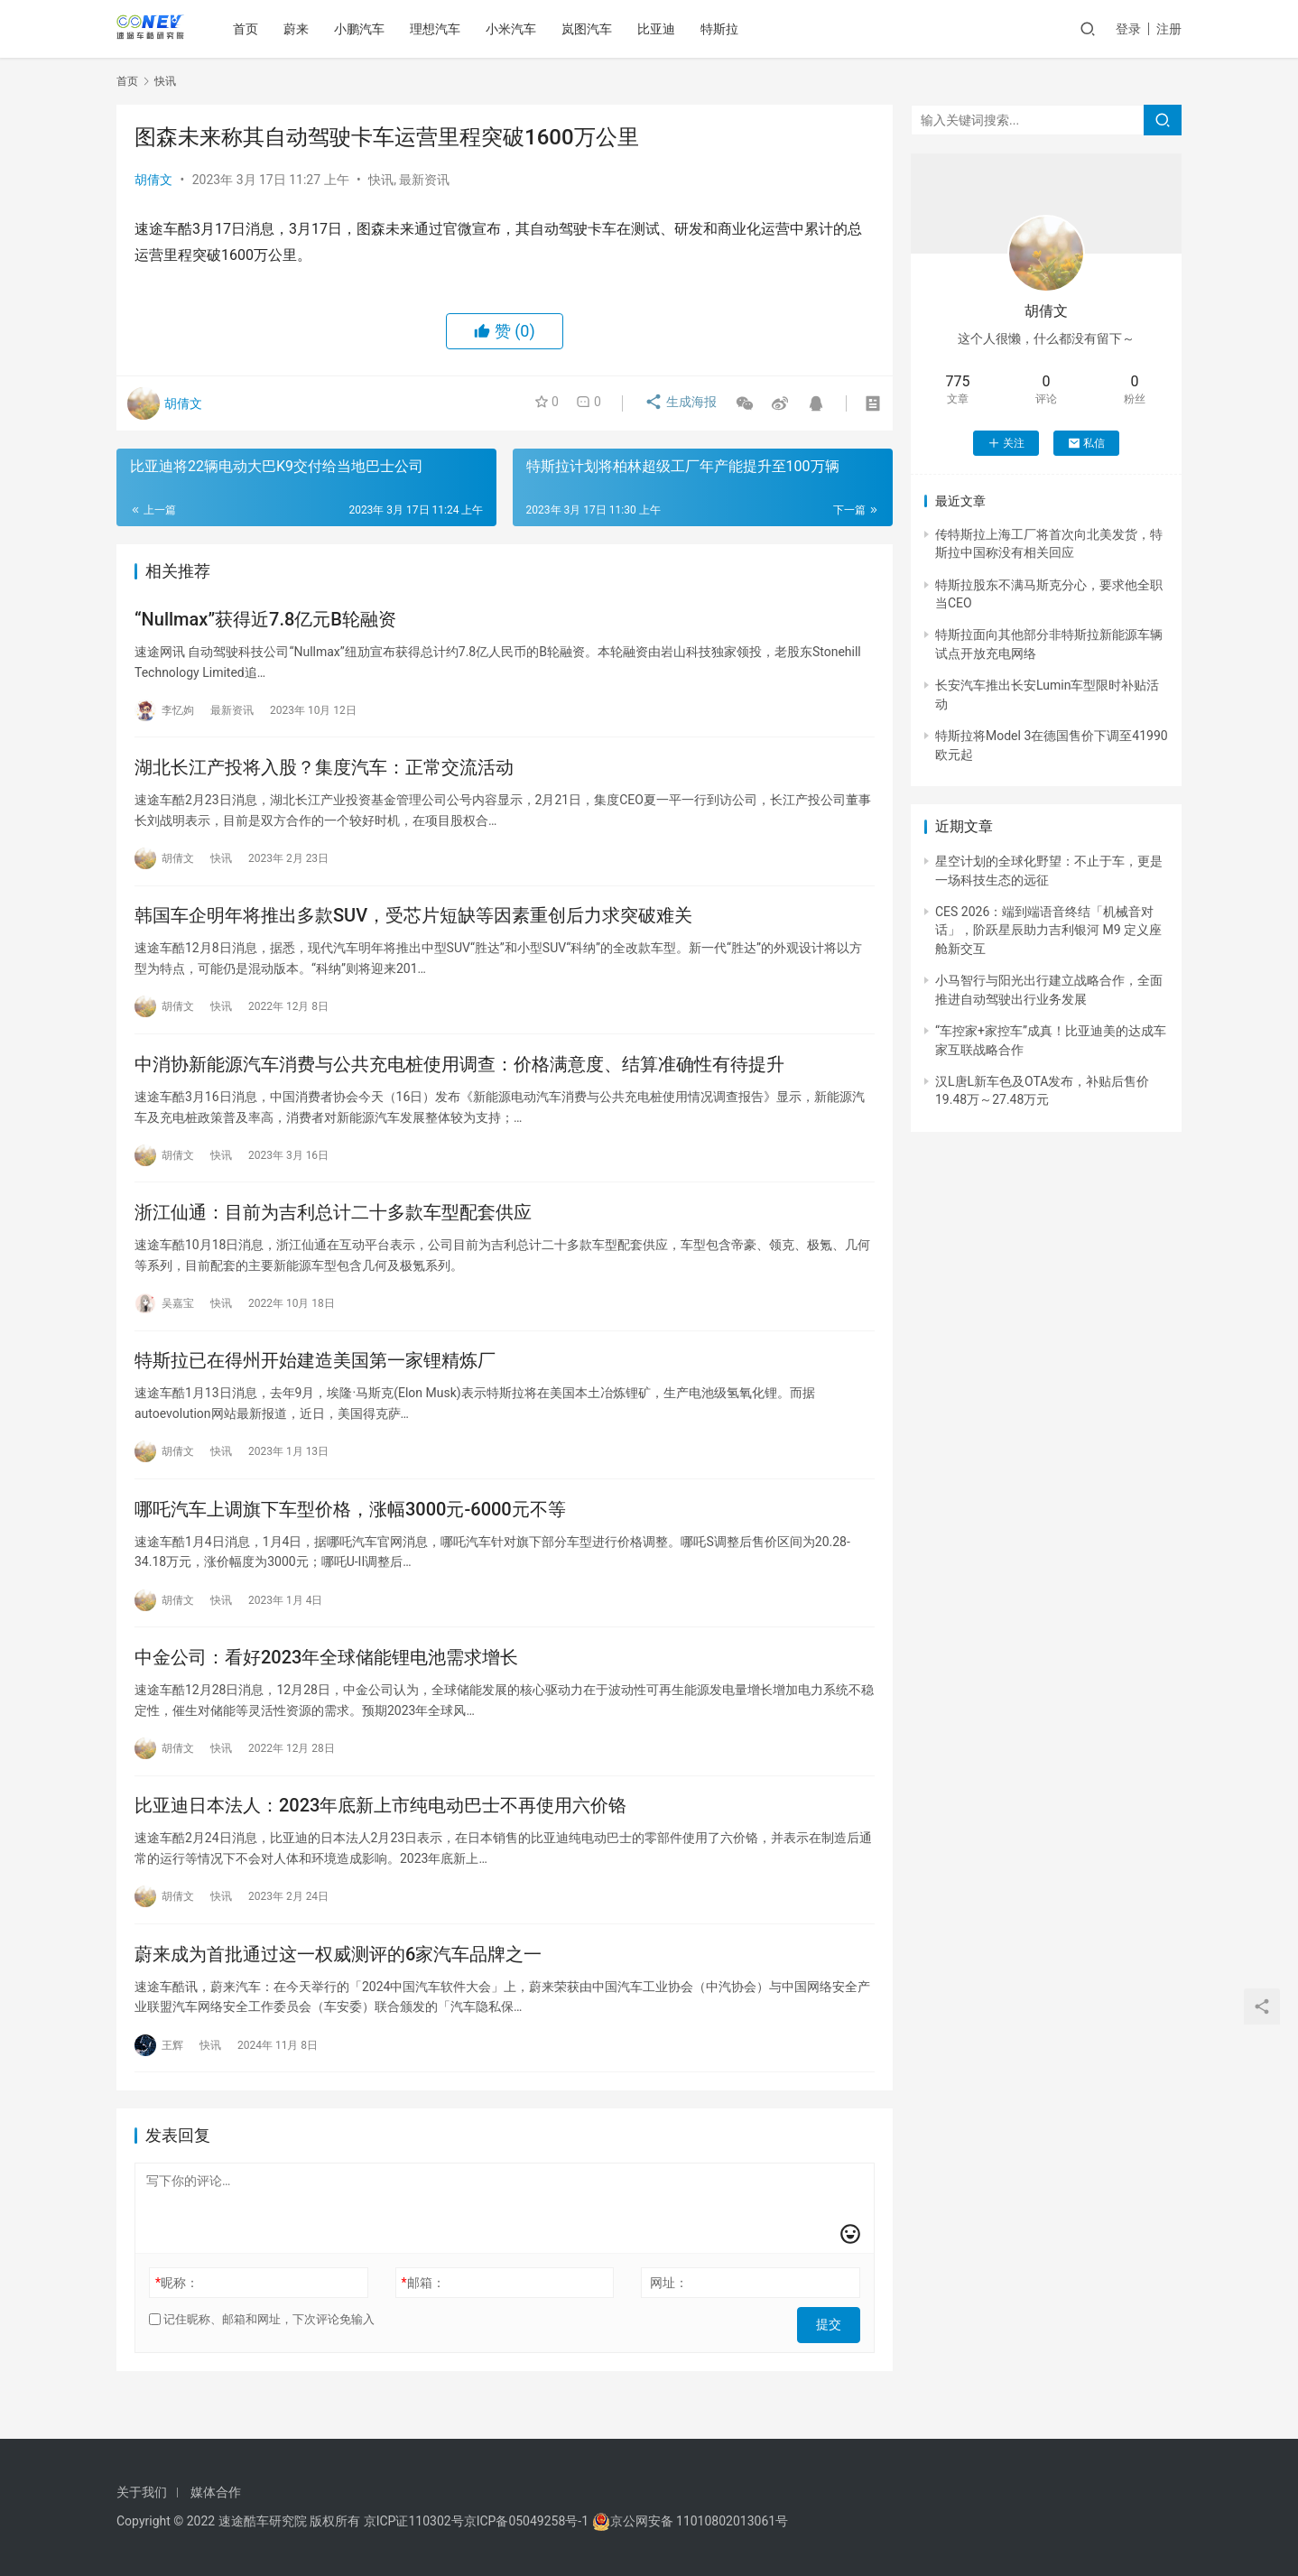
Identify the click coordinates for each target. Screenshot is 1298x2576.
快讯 (381, 179)
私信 (1086, 443)
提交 (835, 2362)
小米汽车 (517, 29)
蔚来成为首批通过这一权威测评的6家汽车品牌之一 (338, 1994)
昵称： (177, 2325)
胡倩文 (153, 179)
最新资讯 (424, 179)
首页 (251, 29)
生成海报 (674, 403)
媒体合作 (215, 2492)
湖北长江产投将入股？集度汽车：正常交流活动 (324, 773)
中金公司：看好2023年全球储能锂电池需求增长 (326, 1689)
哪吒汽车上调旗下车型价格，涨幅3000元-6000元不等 (350, 1536)
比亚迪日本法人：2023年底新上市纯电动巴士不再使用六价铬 (380, 1841)
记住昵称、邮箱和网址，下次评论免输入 (262, 2361)
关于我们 (141, 2492)
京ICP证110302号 (414, 2521)
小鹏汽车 (365, 29)
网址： (669, 2325)
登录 (1128, 29)
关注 (1005, 443)
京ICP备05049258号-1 (528, 2521)
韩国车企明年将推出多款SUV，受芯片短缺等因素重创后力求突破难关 (413, 926)
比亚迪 (662, 29)
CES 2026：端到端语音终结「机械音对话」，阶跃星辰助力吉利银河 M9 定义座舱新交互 (1048, 930)
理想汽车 (441, 29)
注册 (1169, 29)
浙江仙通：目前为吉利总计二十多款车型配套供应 (333, 1231)
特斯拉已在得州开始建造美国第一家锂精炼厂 (315, 1384)
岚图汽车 (593, 29)
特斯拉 (726, 29)
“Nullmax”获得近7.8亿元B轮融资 (265, 621)
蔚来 (302, 29)
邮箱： (423, 2325)
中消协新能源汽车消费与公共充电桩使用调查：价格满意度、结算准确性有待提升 (459, 1078)
